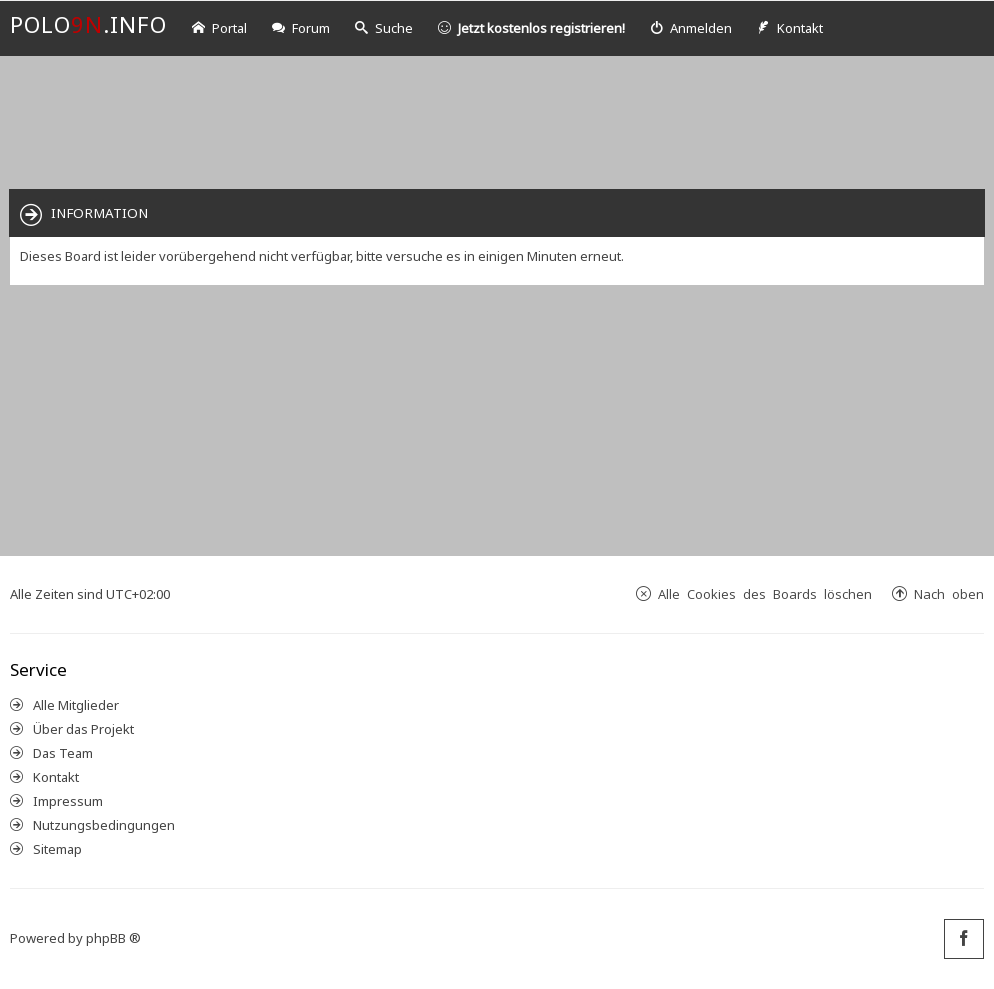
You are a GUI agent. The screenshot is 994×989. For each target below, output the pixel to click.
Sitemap (57, 849)
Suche (384, 28)
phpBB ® (113, 938)
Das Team (63, 753)
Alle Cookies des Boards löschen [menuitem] (765, 593)
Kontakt (56, 777)
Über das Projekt (83, 729)
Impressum (68, 801)
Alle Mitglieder (76, 705)
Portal (219, 28)
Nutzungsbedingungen (104, 825)
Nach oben (949, 593)
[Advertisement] (497, 121)
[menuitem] (691, 28)
